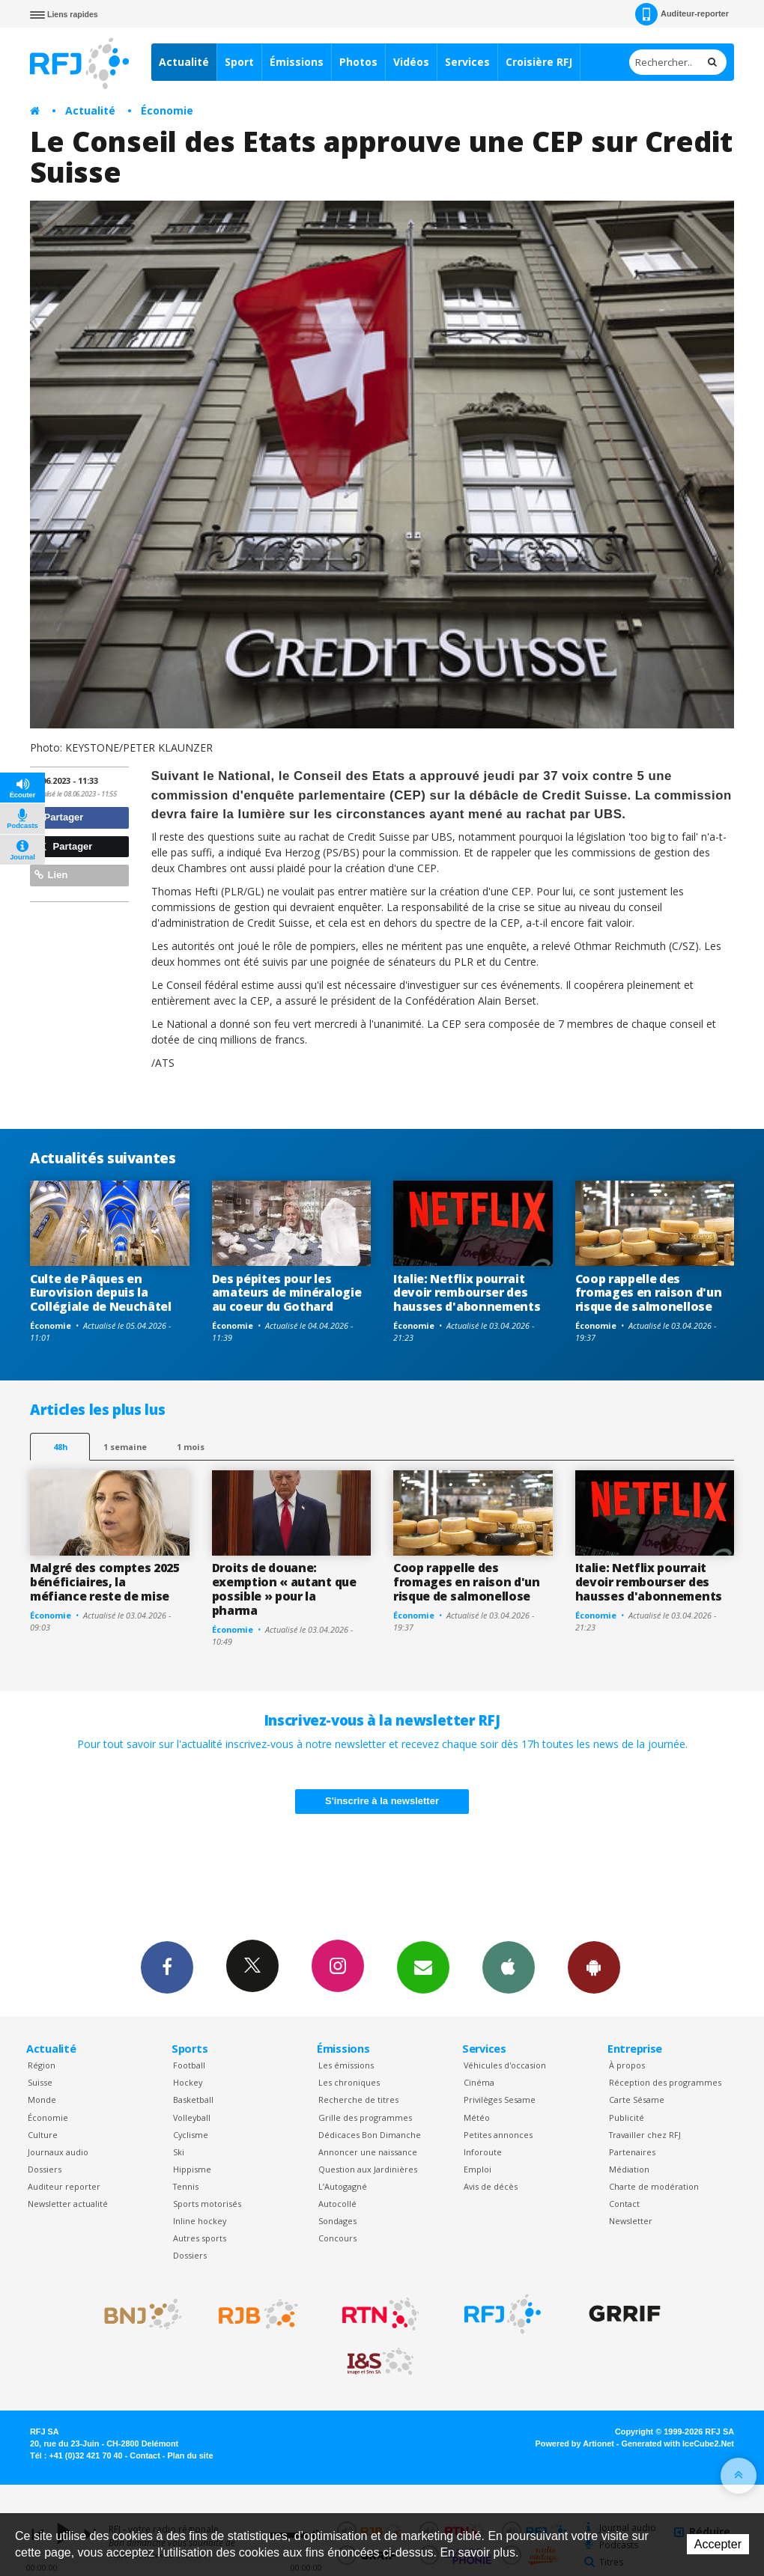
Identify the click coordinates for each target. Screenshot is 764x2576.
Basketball (193, 2099)
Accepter (718, 2544)
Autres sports (199, 2238)
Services (467, 62)
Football (189, 2065)
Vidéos (411, 62)
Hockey (187, 2082)
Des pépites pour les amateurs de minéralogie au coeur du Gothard (287, 1292)
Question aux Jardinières (367, 2169)
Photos (358, 62)
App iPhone (508, 1966)
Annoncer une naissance (367, 2152)
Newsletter (630, 2221)
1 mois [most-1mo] (190, 1446)
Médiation (629, 2169)
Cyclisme (190, 2135)
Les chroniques (349, 2082)
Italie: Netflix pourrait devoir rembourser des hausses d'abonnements (466, 1292)
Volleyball (191, 2117)
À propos (627, 2065)
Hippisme (192, 2169)
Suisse (40, 2082)
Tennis (185, 2186)
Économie (167, 110)
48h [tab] (60, 1446)
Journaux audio (58, 2152)
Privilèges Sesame (500, 2099)
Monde (42, 2099)
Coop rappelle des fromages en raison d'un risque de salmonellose (648, 1292)
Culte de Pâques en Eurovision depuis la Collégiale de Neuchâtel (101, 1292)
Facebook (167, 1966)
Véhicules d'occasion (505, 2065)
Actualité (184, 62)
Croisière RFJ (539, 62)
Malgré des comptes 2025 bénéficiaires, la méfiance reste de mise (105, 1581)
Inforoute (483, 2152)
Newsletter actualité (68, 2203)
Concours (337, 2238)
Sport (239, 62)
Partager (58, 817)
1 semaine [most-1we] (125, 1446)
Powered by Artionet (575, 2443)
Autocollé (337, 2203)
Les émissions (346, 2065)
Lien (50, 874)
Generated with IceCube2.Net (678, 2443)
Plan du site (190, 2455)
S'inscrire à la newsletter (382, 1800)
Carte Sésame (636, 2099)
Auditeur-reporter (682, 14)
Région (41, 2065)
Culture (43, 2135)
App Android (594, 1966)
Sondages (337, 2221)
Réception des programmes (665, 2082)
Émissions (297, 62)
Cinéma (479, 2082)
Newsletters (423, 1966)
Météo (477, 2117)
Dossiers (44, 2169)
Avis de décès (491, 2186)
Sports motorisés (207, 2203)
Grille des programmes (365, 2117)
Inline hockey (199, 2221)
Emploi (477, 2169)
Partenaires (632, 2152)
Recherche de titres (358, 2099)
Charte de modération (654, 2186)
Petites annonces (498, 2135)
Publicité (626, 2117)
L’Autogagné (342, 2186)
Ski (178, 2152)
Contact (624, 2203)
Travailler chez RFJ (645, 2135)
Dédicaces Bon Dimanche (369, 2135)
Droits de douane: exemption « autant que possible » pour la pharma (284, 1589)
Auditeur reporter (64, 2186)
